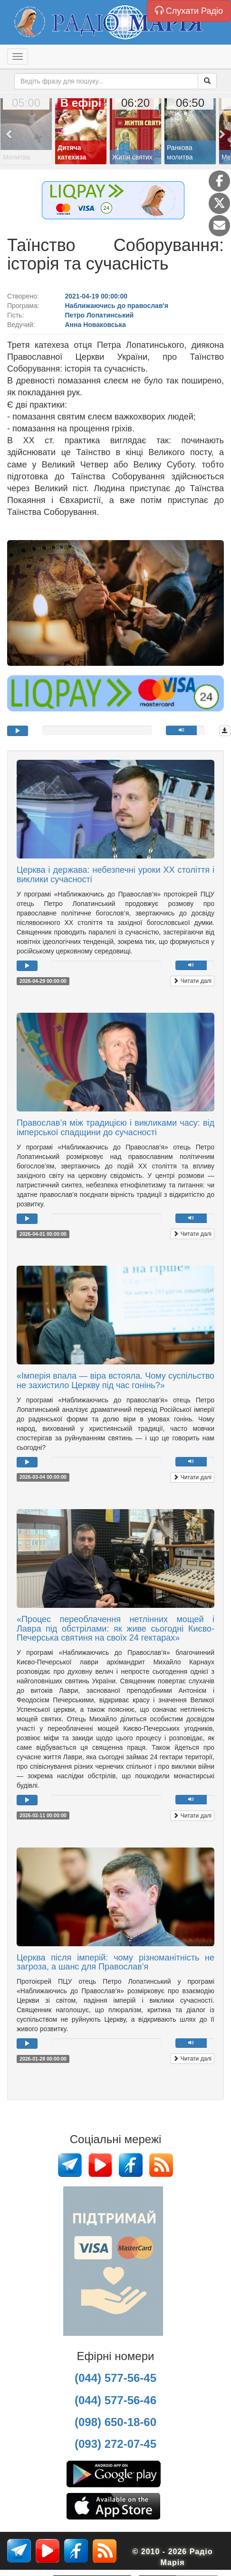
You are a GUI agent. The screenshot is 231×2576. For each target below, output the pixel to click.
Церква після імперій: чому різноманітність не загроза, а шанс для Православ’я (115, 1962)
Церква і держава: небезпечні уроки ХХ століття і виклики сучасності (115, 874)
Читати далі (192, 981)
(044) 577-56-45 (115, 2377)
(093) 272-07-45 (115, 2443)
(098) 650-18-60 (115, 2422)
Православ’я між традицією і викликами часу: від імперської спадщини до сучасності (115, 1127)
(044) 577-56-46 (115, 2400)
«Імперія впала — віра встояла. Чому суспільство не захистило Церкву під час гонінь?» (115, 1380)
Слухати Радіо (189, 11)
